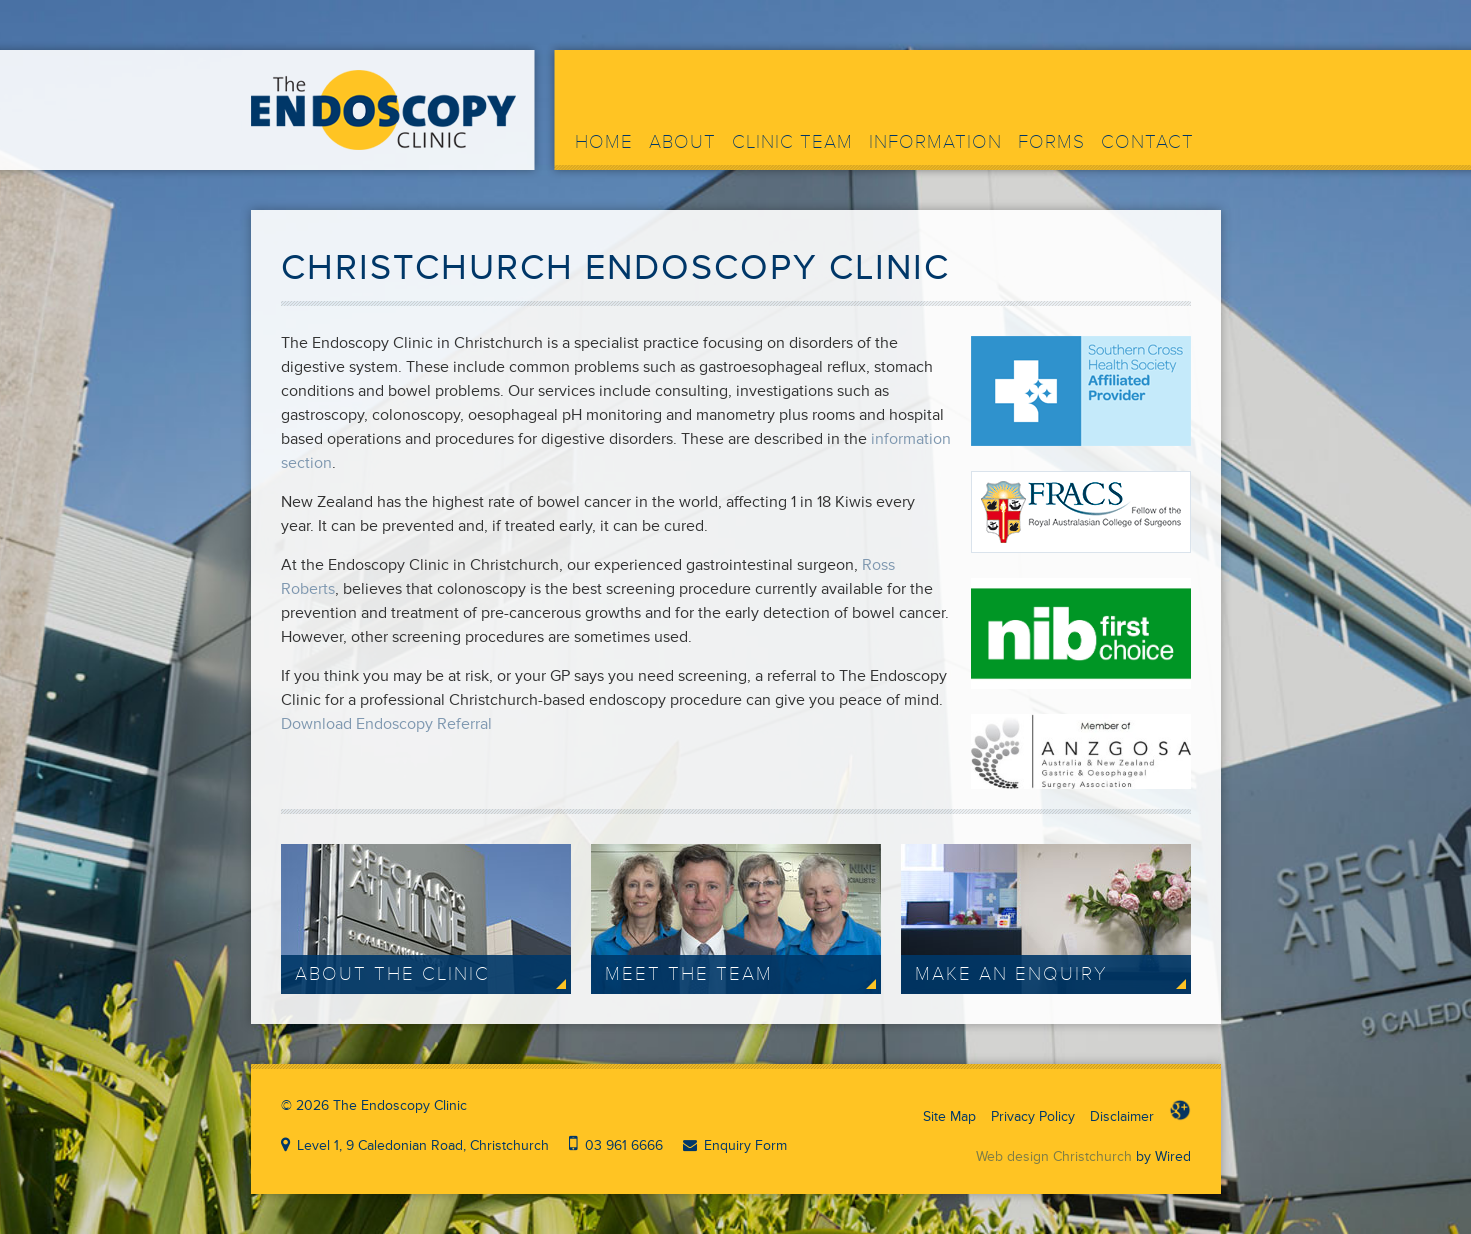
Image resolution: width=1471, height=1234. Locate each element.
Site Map (949, 1116)
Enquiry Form (745, 1145)
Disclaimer (1122, 1116)
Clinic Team (792, 142)
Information (935, 142)
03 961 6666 (624, 1145)
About (682, 142)
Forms (1051, 142)
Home (604, 142)
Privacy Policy (1033, 1116)
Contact (1147, 142)
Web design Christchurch (1054, 1156)
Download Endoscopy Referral (386, 724)
